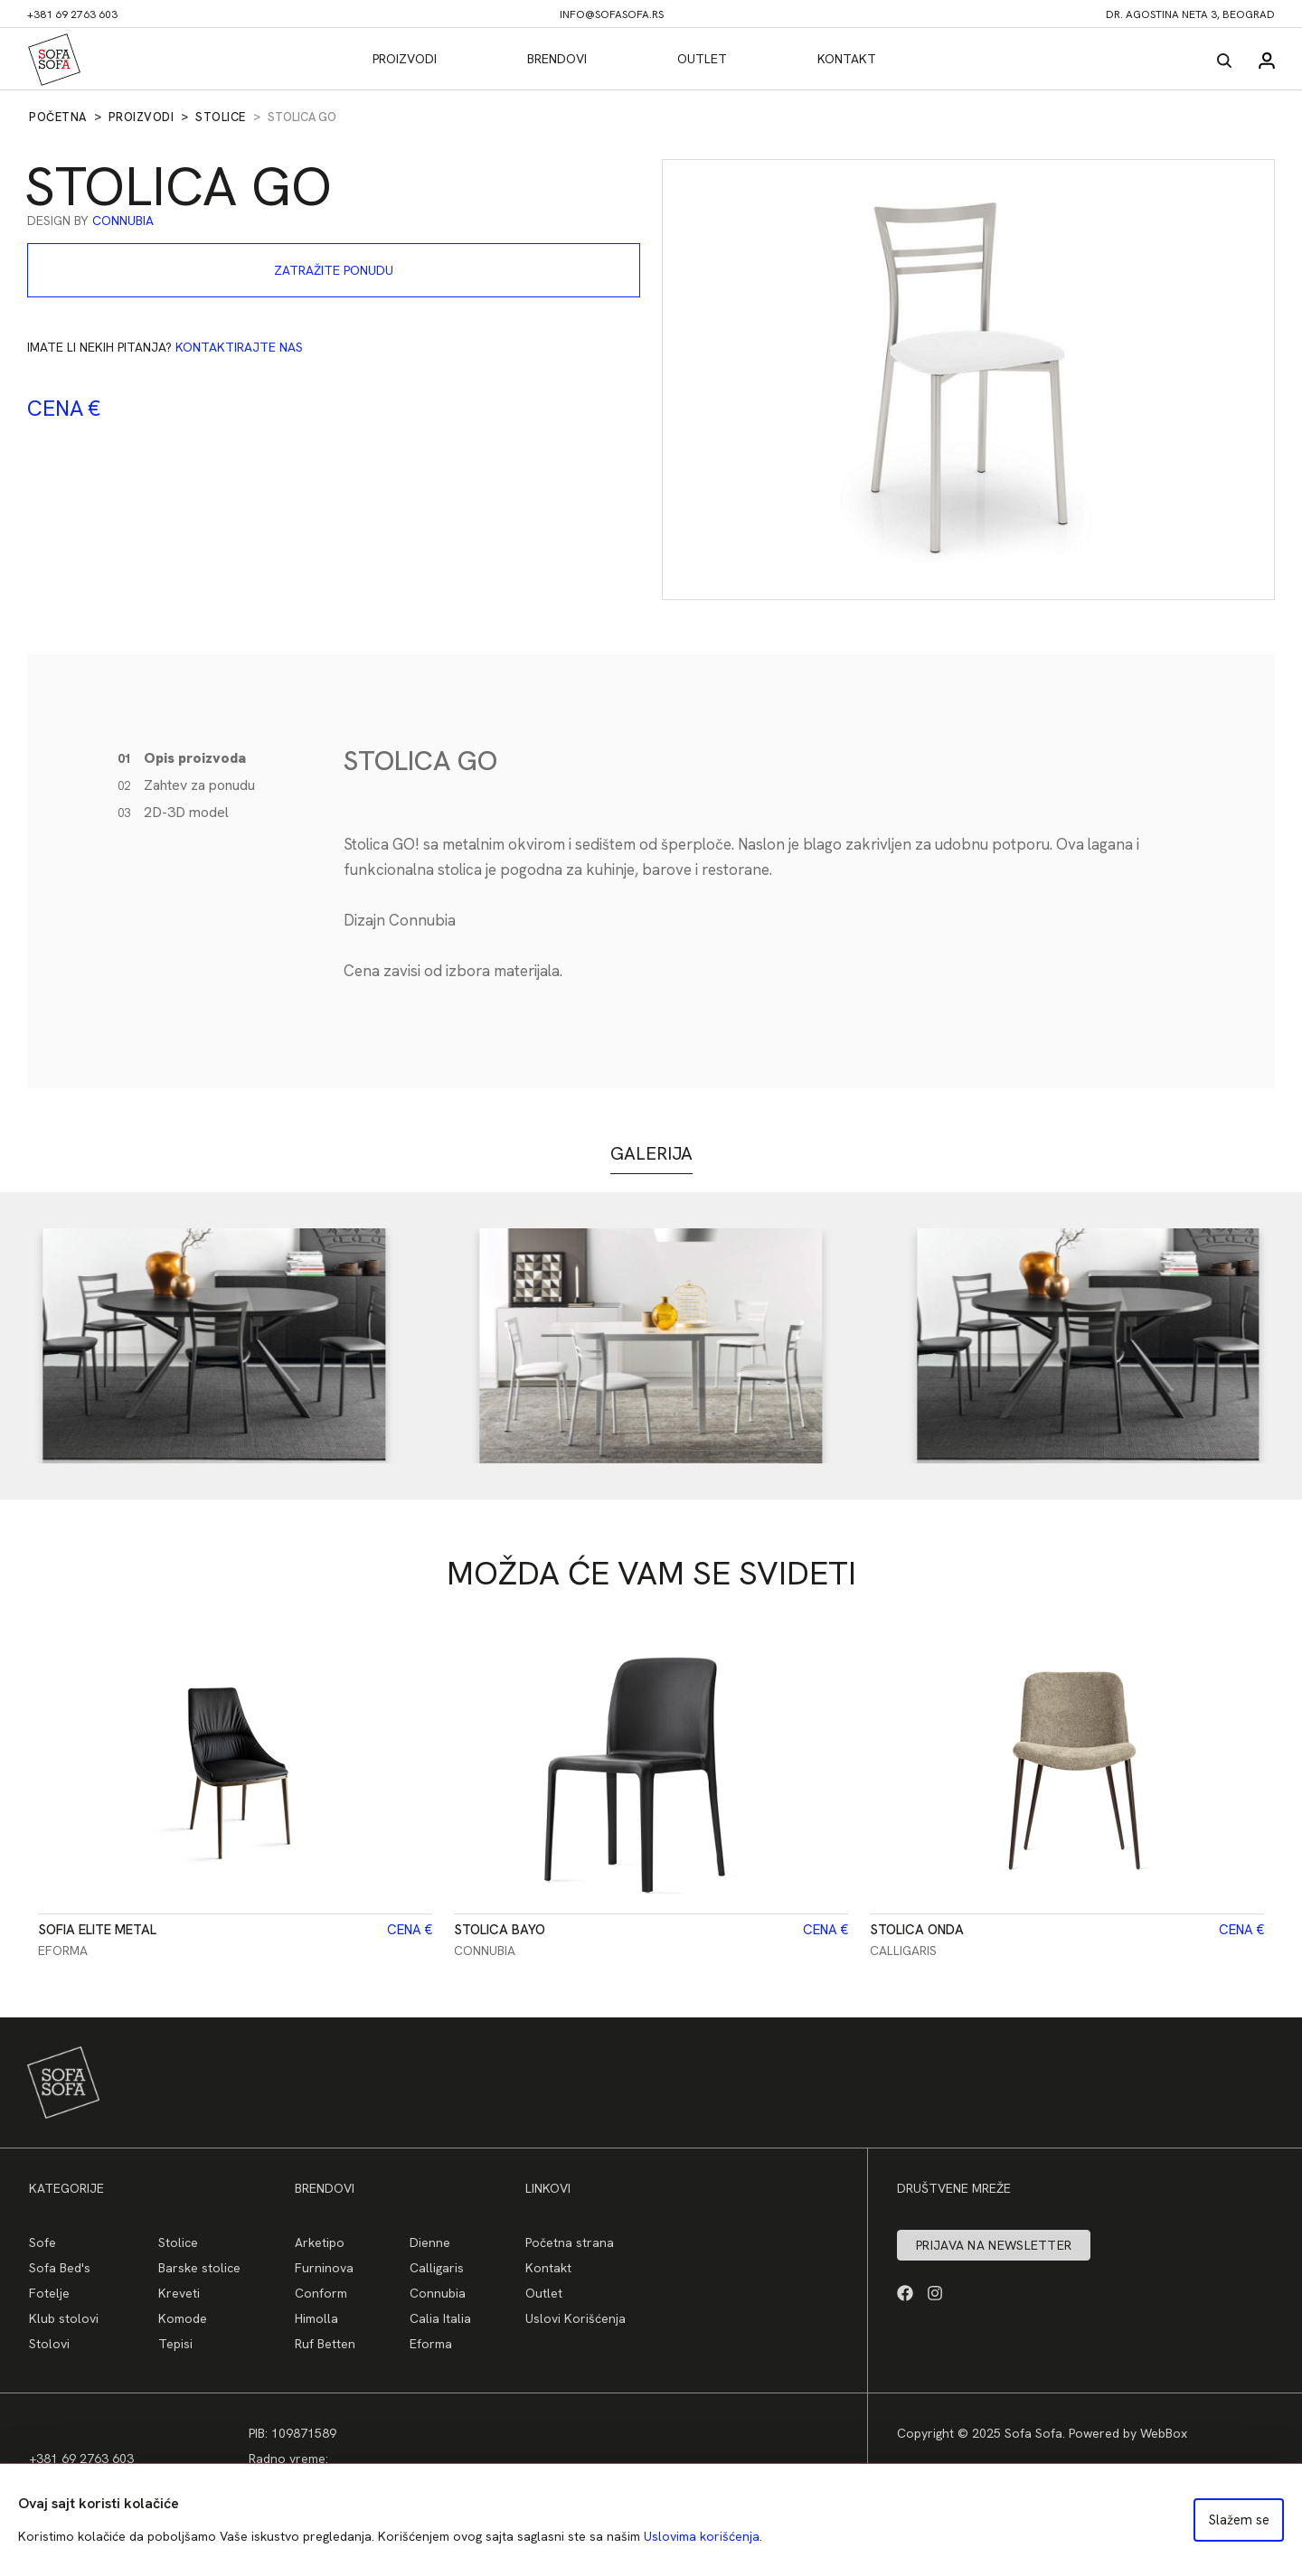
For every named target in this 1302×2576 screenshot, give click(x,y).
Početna (58, 117)
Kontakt (846, 59)
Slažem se (1239, 2520)
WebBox (1163, 2433)
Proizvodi (405, 59)
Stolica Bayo (499, 1930)
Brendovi (557, 59)
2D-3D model (173, 812)
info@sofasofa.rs (612, 14)
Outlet (702, 59)
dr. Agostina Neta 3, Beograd (1190, 14)
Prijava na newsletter (993, 2245)
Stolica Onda (917, 1930)
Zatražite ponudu (333, 270)
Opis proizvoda (182, 757)
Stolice (220, 117)
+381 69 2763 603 (72, 14)
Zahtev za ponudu (186, 785)
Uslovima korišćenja (702, 2536)
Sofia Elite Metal (97, 1930)
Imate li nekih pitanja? (165, 347)
